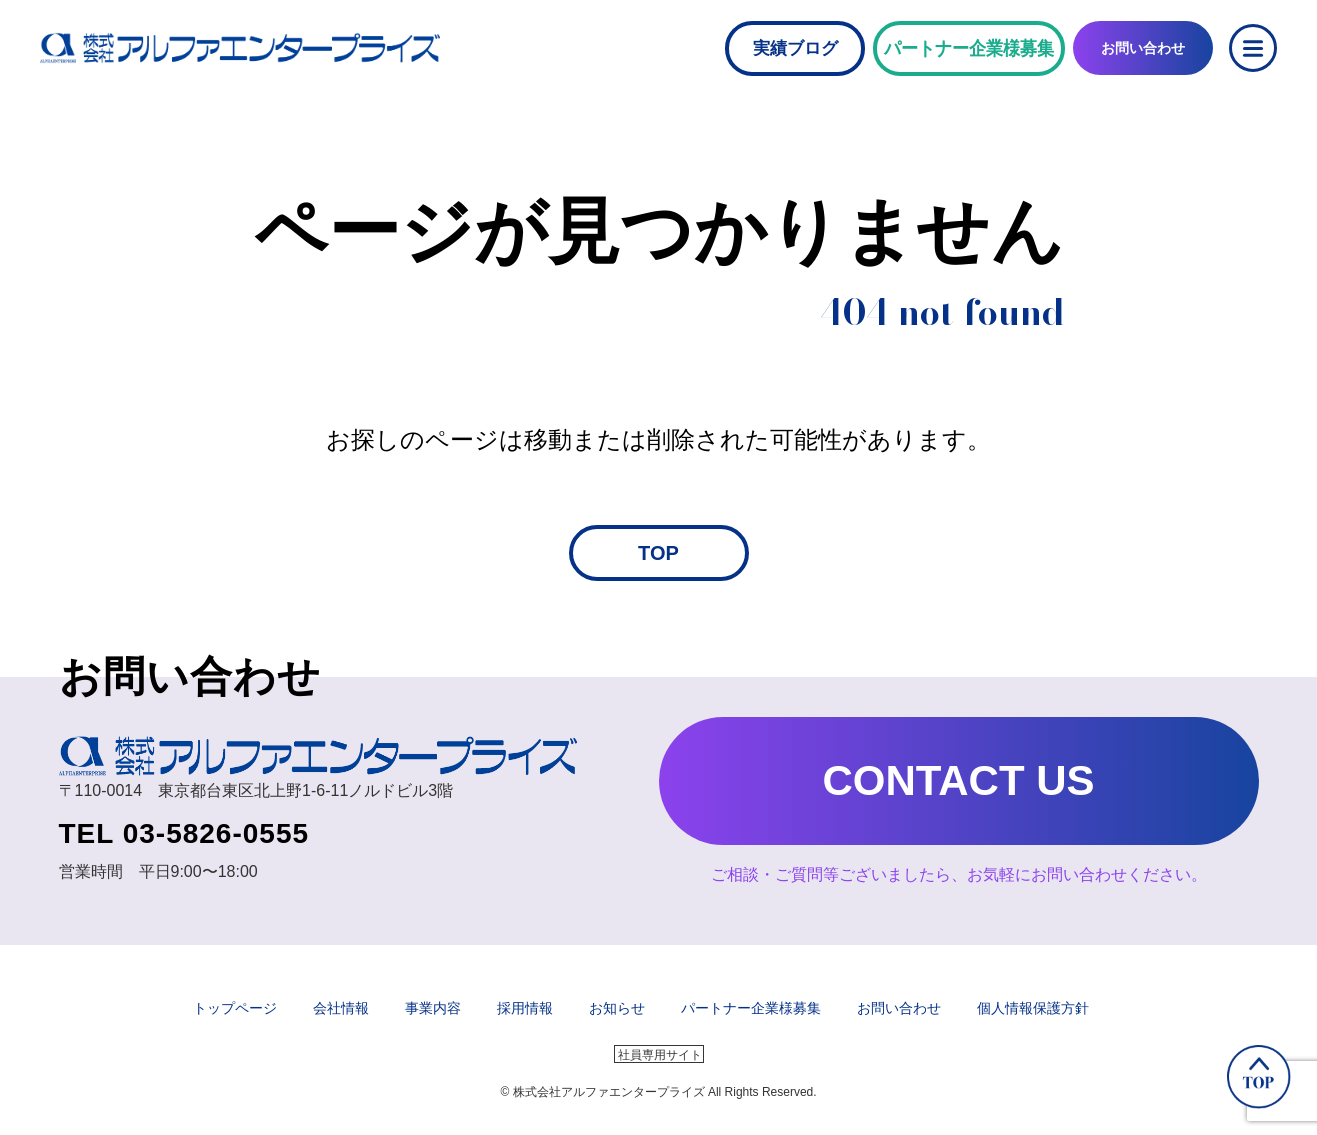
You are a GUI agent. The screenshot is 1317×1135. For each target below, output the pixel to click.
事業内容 (433, 1008)
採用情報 (525, 1008)
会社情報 (341, 1008)
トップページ (235, 1008)
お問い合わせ (899, 1008)
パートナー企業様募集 (751, 1008)
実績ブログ (795, 48)
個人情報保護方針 (1033, 1008)
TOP (658, 553)
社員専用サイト (660, 1055)
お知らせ (617, 1008)
